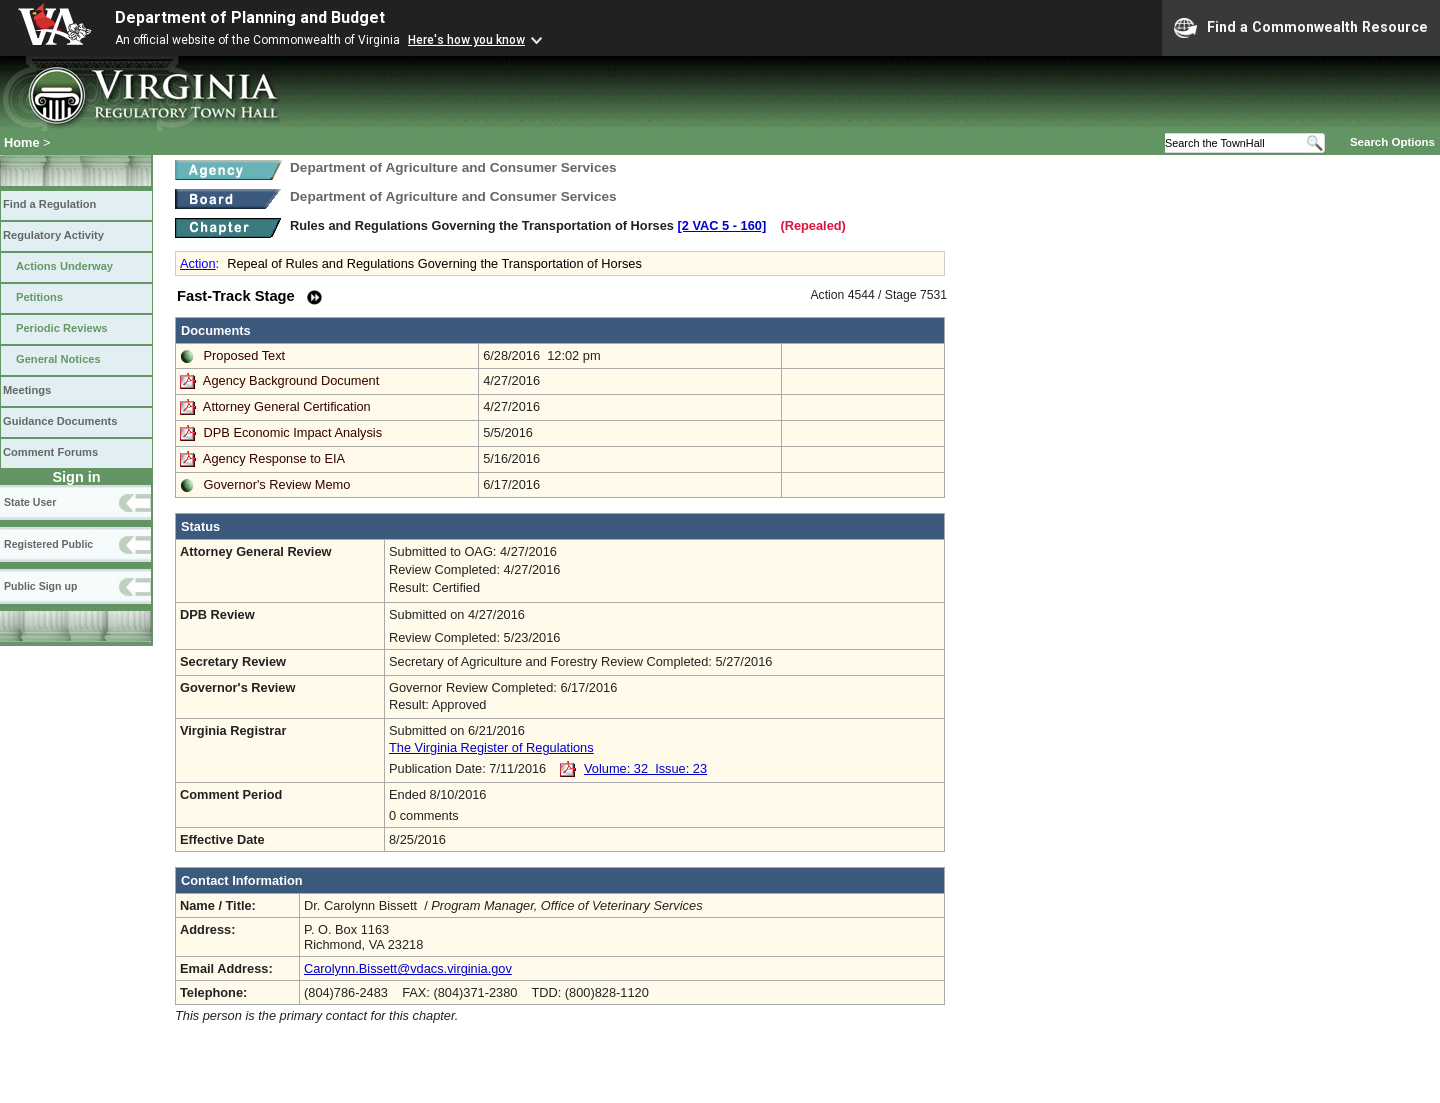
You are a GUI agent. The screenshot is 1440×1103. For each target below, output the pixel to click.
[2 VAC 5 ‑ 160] (722, 225)
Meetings (27, 390)
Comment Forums (50, 452)
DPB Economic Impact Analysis (293, 432)
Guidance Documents (60, 421)
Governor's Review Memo (277, 484)
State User (30, 502)
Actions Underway (64, 266)
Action (198, 263)
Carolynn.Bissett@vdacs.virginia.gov (408, 968)
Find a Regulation (49, 204)
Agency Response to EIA (274, 458)
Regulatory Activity (53, 235)
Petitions (39, 297)
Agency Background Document (291, 380)
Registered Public (48, 544)
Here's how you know (466, 40)
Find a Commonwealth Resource (1301, 28)
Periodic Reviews (62, 328)
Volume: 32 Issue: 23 (645, 768)
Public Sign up (40, 586)
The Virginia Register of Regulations (491, 747)
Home (22, 142)
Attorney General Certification (287, 406)
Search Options (1392, 142)
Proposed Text (245, 355)
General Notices (58, 359)
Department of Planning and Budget (250, 17)
